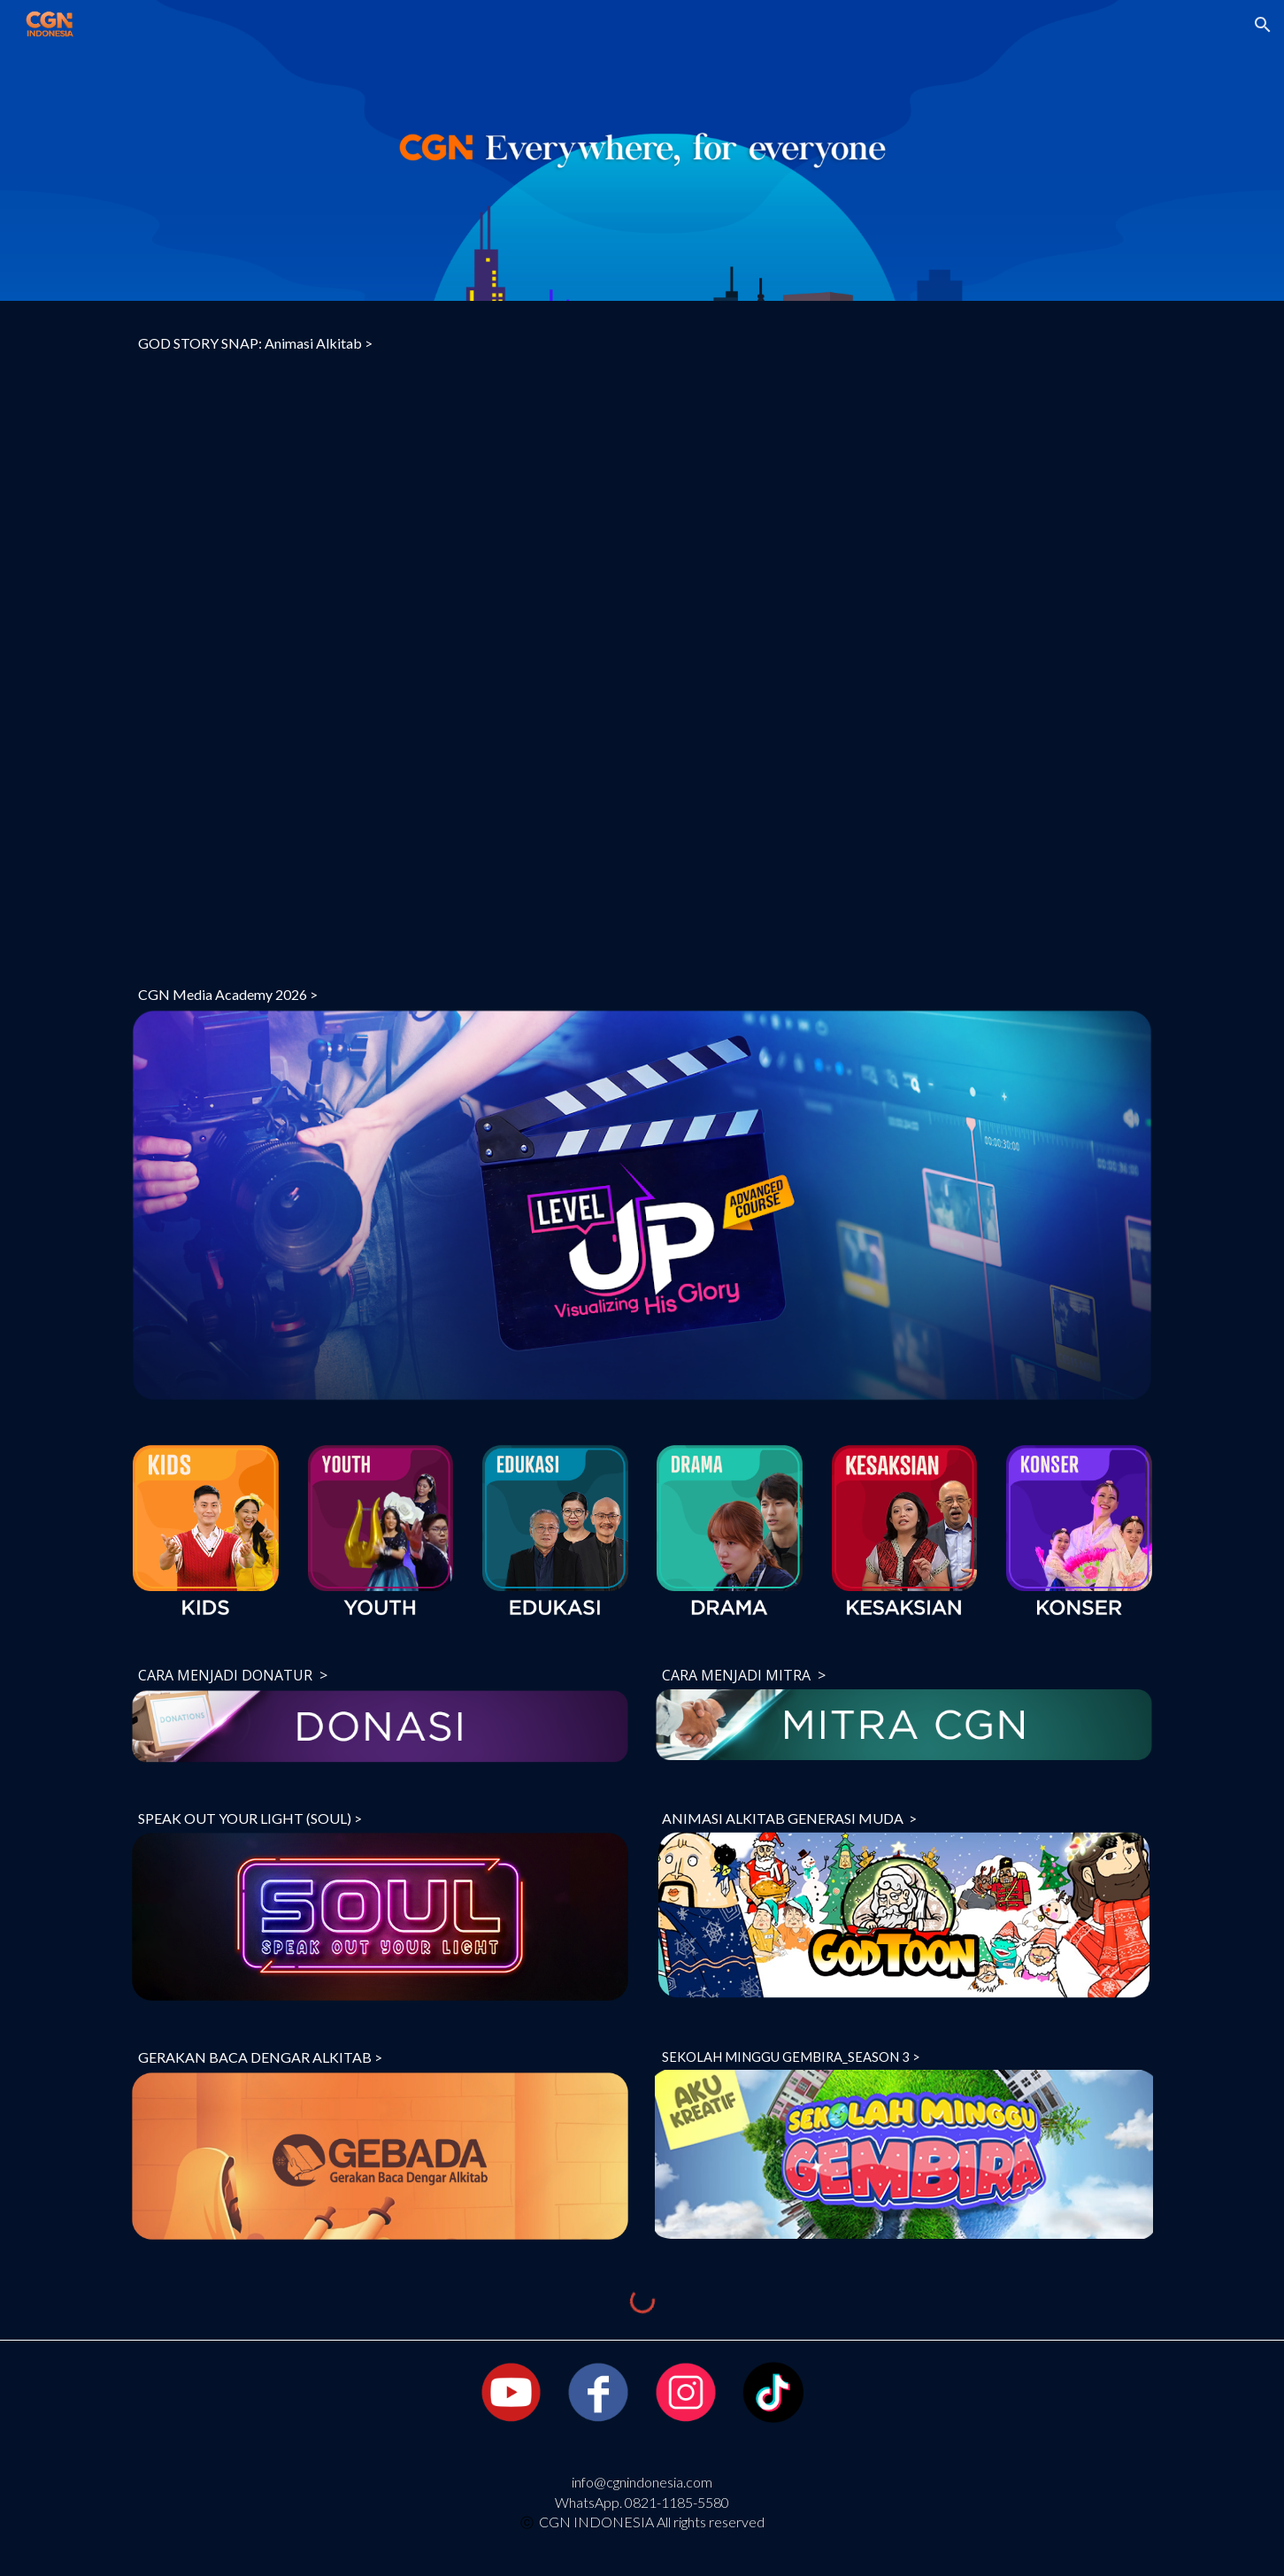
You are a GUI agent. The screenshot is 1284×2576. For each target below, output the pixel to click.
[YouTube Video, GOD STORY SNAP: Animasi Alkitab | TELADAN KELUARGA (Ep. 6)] (641, 652)
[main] (641, 343)
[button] (1263, 25)
